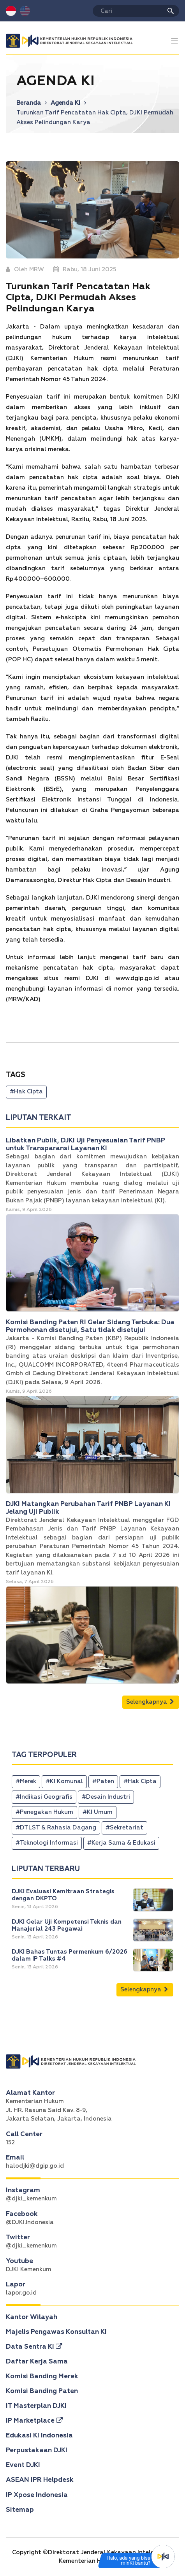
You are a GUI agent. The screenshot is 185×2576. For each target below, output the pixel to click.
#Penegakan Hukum (44, 1812)
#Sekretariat (124, 1828)
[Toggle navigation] (175, 41)
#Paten (103, 1781)
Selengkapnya (150, 1702)
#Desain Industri (106, 1797)
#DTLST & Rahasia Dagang (56, 1828)
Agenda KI (68, 103)
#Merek (26, 1781)
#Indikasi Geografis (44, 1797)
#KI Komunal (64, 1781)
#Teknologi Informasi (47, 1843)
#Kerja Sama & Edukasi (121, 1843)
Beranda (31, 103)
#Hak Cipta (26, 1092)
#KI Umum (98, 1812)
